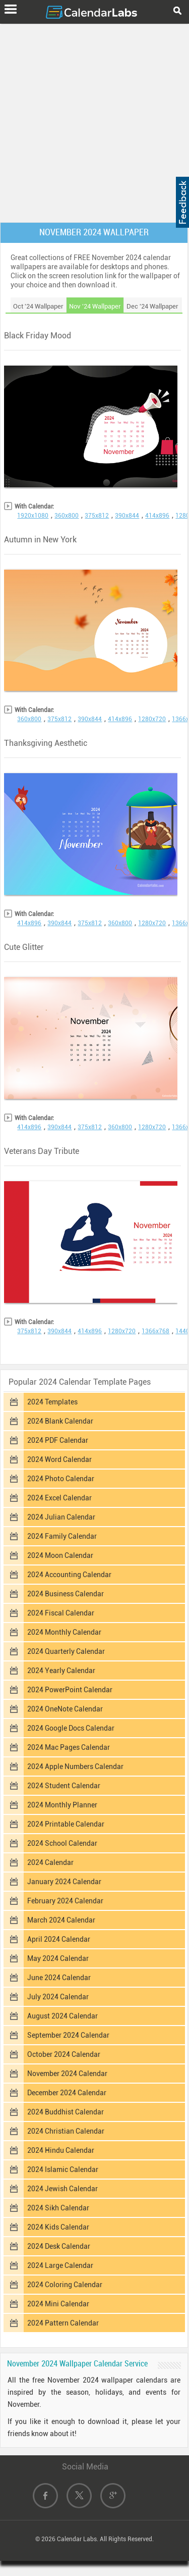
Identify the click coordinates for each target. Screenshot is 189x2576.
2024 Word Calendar (59, 1459)
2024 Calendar (50, 1862)
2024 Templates (52, 1402)
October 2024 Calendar (63, 2054)
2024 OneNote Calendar (65, 1709)
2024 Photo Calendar (60, 1479)
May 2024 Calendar (58, 1958)
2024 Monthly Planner (62, 1805)
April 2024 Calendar (58, 1939)
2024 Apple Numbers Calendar (75, 1766)
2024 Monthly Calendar (64, 1632)
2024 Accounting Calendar (69, 1575)
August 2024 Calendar (62, 2016)
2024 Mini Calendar (58, 2304)
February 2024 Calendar (65, 1901)
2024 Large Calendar (60, 2265)
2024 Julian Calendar (61, 1517)
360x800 (66, 515)
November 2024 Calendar (67, 2073)
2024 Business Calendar (65, 1594)
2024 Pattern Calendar (63, 2323)
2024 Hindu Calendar (60, 2150)
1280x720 (152, 719)
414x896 (157, 515)
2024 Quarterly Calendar (66, 1651)
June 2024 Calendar (59, 1978)
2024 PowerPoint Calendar (69, 1690)
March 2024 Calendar (61, 1920)
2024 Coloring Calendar (64, 2285)
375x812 (97, 515)
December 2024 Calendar (66, 2093)
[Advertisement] (94, 121)
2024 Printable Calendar (65, 1824)
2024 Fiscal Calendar (60, 1613)
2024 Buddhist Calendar (65, 2112)
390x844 (127, 515)
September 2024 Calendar (68, 2035)
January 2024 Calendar (64, 1882)
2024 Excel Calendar (59, 1498)
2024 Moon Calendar (60, 1555)
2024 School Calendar (62, 1843)
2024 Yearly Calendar (61, 1670)
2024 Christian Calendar (65, 2131)
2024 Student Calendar (63, 1786)
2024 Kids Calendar (58, 2227)
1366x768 (155, 1331)
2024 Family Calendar (62, 1536)
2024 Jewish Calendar (62, 2189)
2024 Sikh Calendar (58, 2208)
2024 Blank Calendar (60, 1421)
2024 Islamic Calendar (62, 2169)
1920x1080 (32, 515)
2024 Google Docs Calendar (70, 1728)
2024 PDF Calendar (57, 1440)
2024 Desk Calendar (58, 2246)
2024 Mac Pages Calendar (68, 1747)
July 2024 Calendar (58, 1997)
